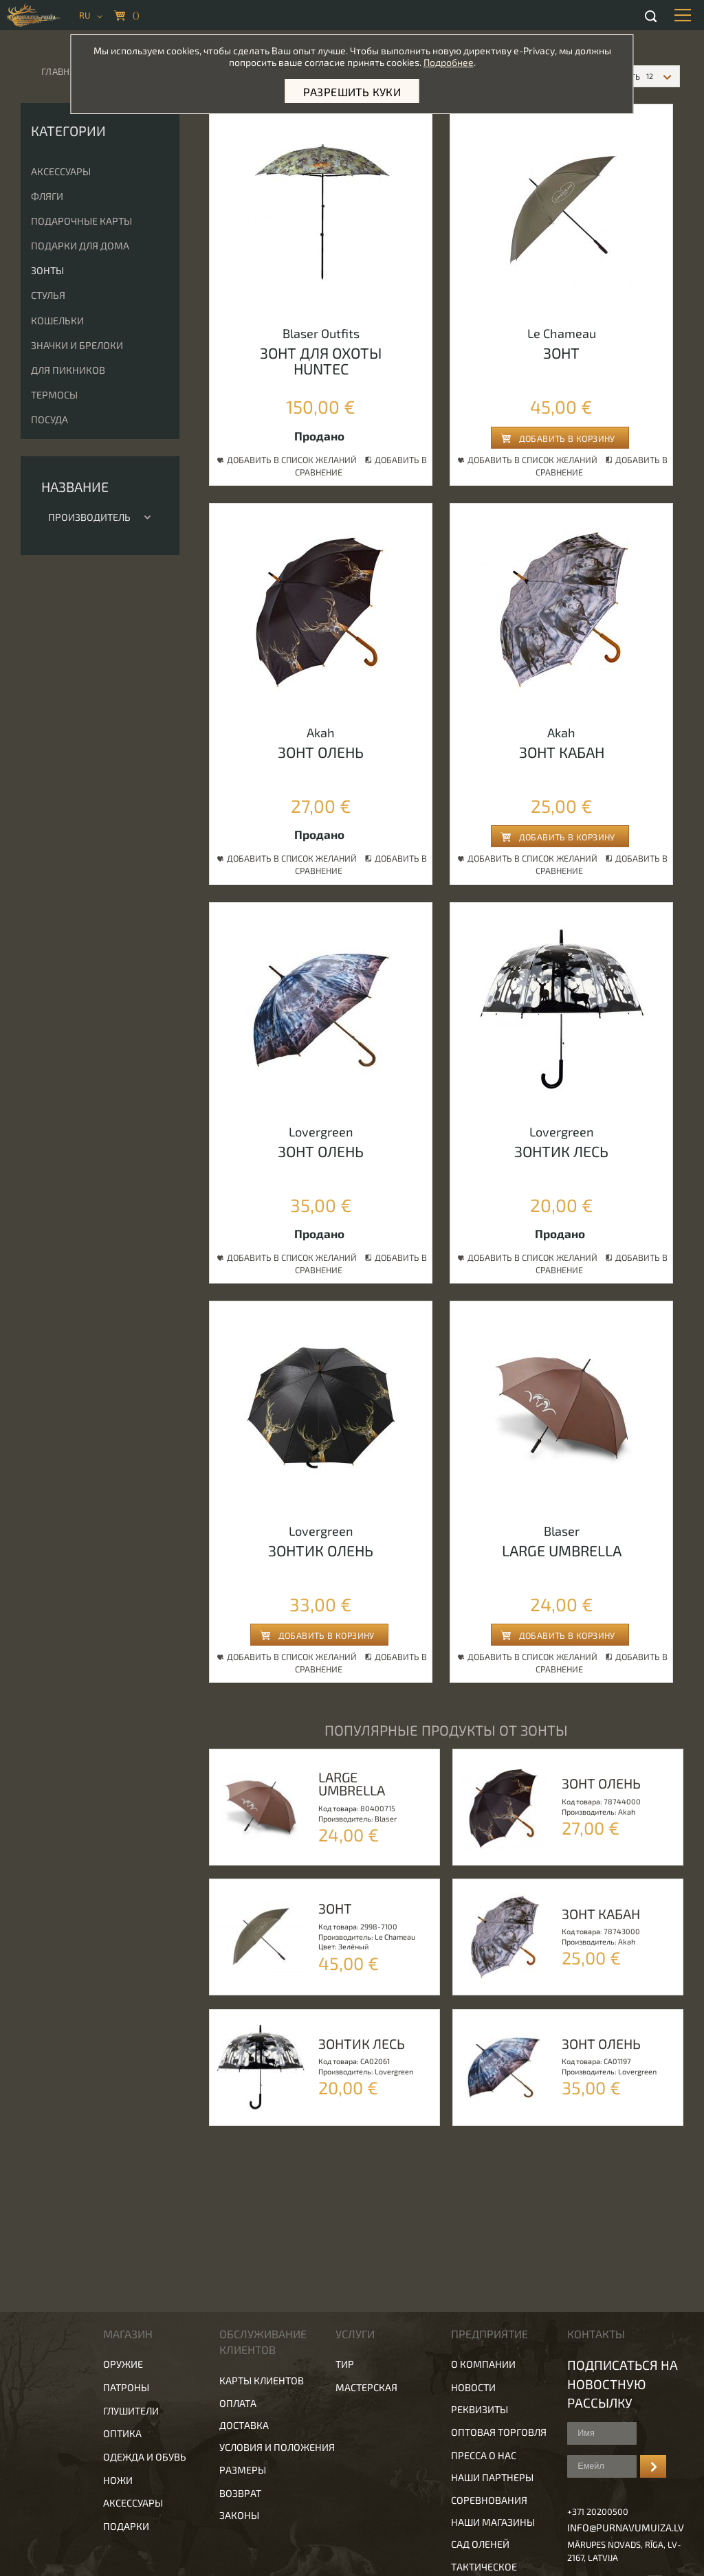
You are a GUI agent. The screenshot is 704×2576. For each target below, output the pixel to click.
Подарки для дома (80, 245)
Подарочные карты (81, 221)
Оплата (237, 2403)
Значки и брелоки (77, 345)
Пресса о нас (483, 2455)
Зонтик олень (320, 1550)
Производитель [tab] (100, 517)
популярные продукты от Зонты (446, 1729)
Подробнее (449, 62)
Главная (61, 71)
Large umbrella (562, 1550)
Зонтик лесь (561, 1151)
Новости (473, 2387)
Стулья (48, 295)
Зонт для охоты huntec (321, 360)
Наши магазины (493, 2522)
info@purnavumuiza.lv (625, 2527)
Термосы (54, 395)
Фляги (47, 196)
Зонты (47, 270)
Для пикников (68, 370)
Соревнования (489, 2500)
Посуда (49, 419)
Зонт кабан (561, 752)
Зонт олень (321, 752)
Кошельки (57, 320)
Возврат (240, 2493)
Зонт (561, 352)
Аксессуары (61, 171)
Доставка (244, 2425)
